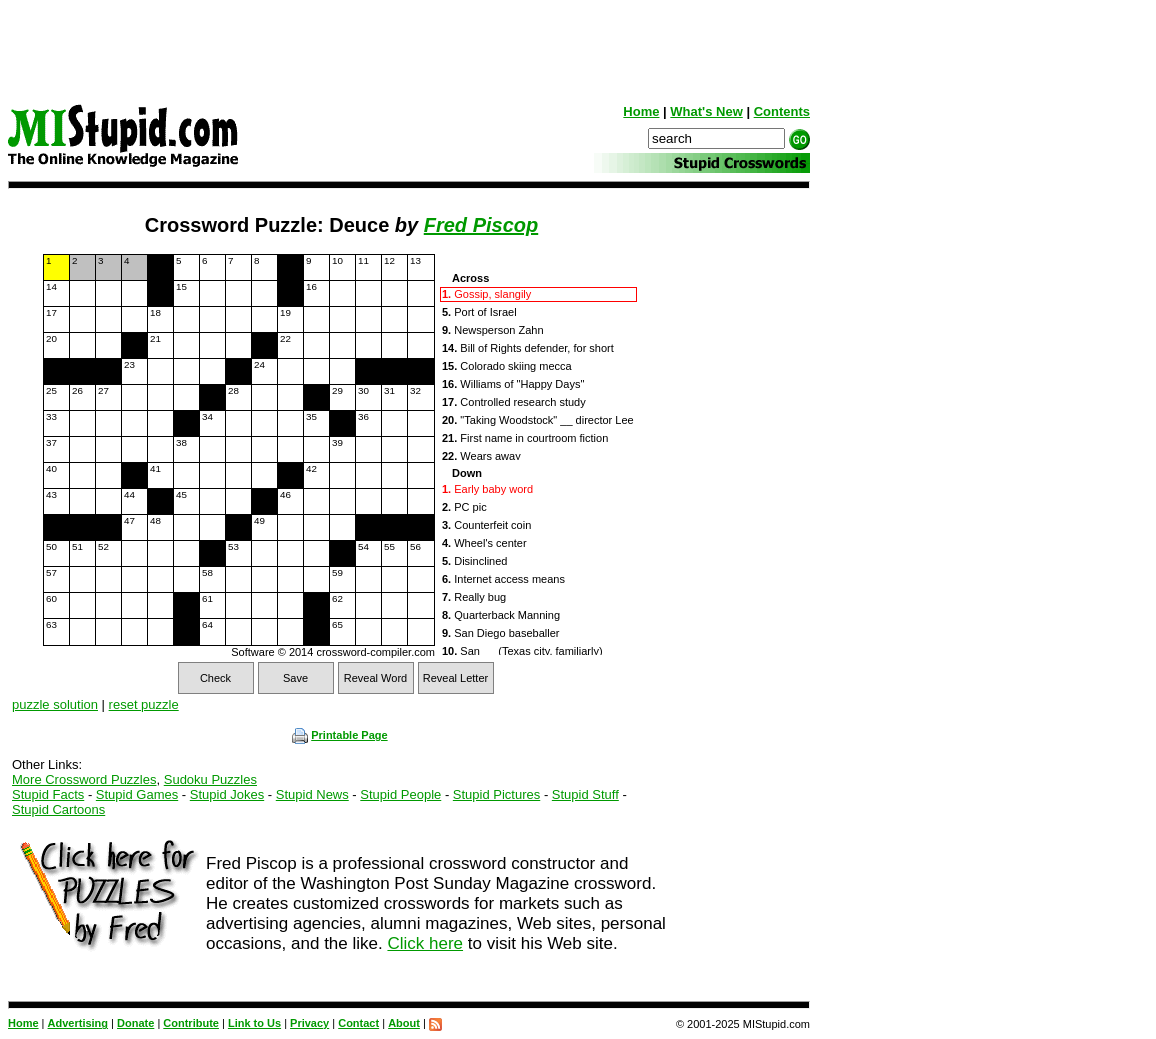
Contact (358, 1023)
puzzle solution (55, 704)
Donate (135, 1023)
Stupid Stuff (585, 794)
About (404, 1023)
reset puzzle (144, 704)
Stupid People (400, 794)
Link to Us (254, 1023)
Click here (425, 943)
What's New (706, 111)
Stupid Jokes (227, 794)
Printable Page (339, 735)
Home (641, 111)
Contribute (191, 1023)
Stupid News (312, 794)
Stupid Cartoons (58, 809)
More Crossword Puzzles (84, 779)
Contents (782, 111)
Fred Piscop (481, 225)
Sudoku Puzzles (210, 779)
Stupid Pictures (496, 794)
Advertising (78, 1023)
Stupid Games (137, 794)
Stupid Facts (48, 794)
